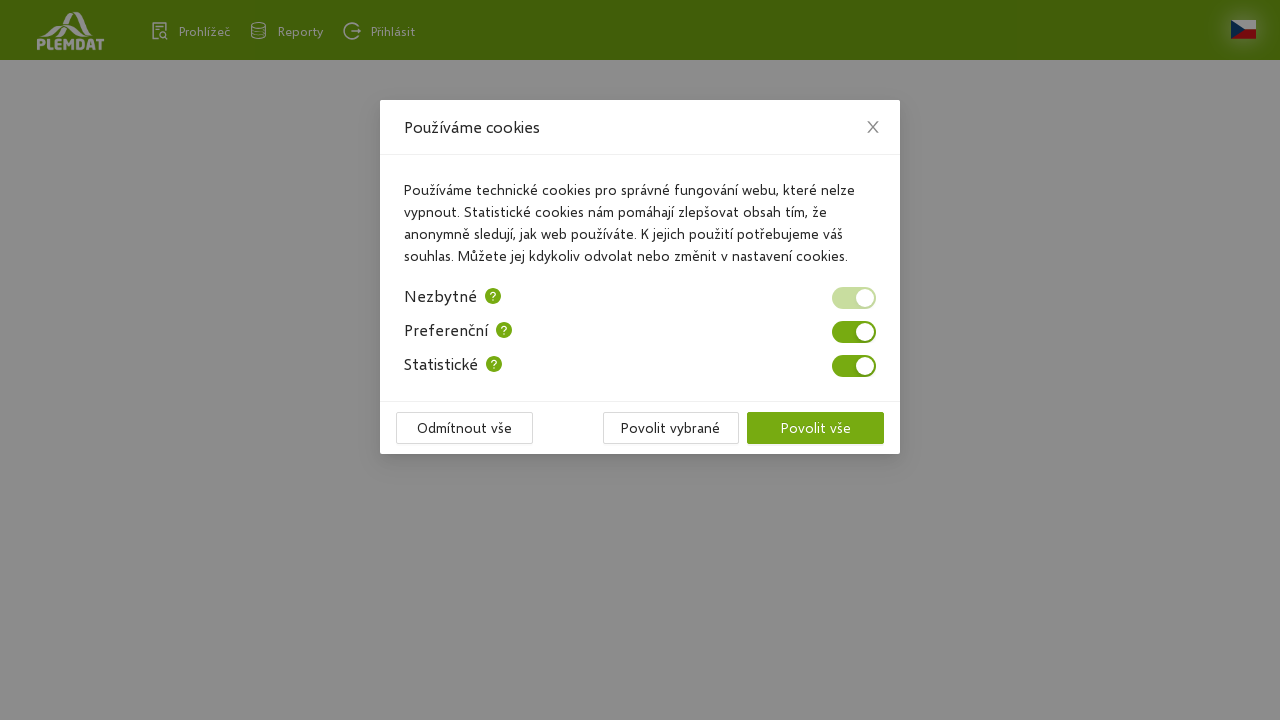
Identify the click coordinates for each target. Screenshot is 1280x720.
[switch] (854, 298)
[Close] (873, 127)
